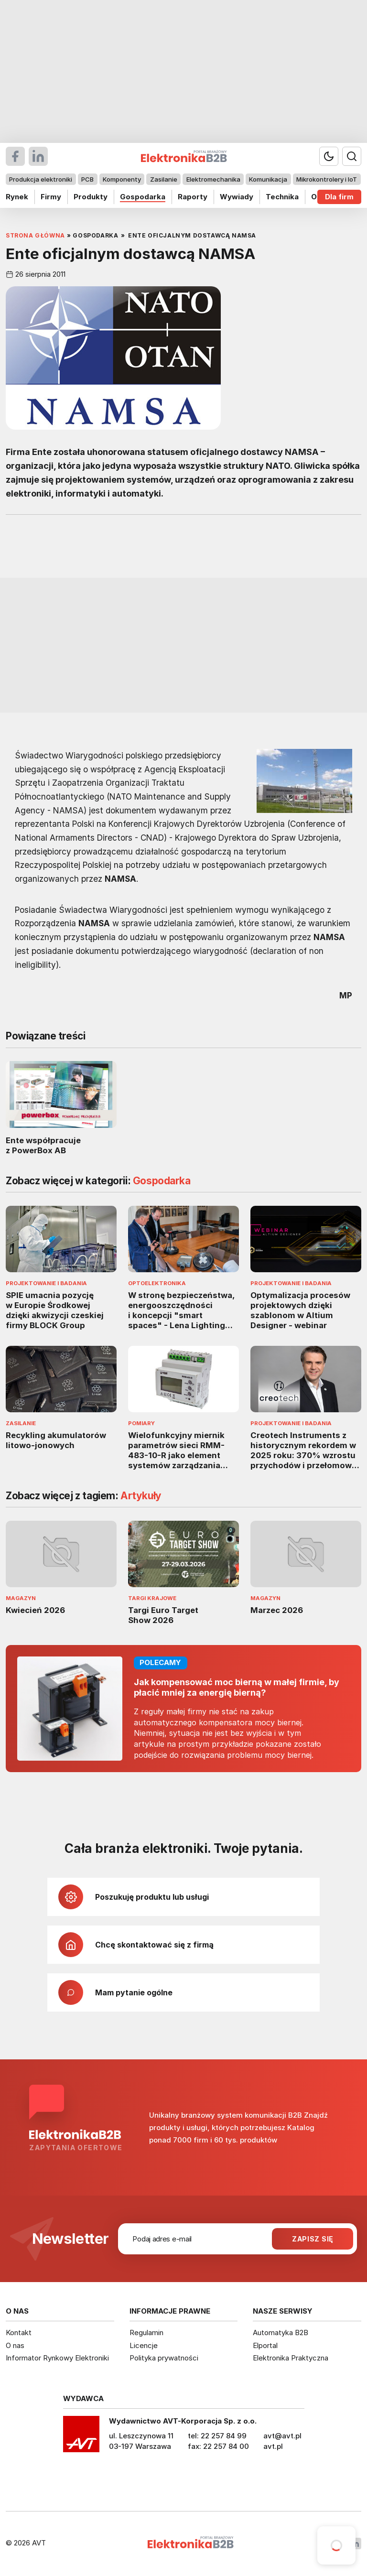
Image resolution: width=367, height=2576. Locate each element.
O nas (15, 2345)
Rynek (17, 196)
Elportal (265, 2345)
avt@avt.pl (282, 2435)
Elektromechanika (213, 179)
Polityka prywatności (164, 2357)
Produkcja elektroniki (40, 179)
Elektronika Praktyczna (290, 2357)
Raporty (192, 196)
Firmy (51, 196)
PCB (87, 179)
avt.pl (273, 2446)
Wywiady (236, 196)
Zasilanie (163, 179)
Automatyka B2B (280, 2332)
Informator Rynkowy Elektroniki (57, 2357)
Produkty (91, 196)
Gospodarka (142, 196)
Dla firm (339, 196)
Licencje (144, 2345)
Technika (282, 196)
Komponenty (122, 179)
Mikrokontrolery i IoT (326, 179)
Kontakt (19, 2332)
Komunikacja (268, 179)
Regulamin (146, 2332)
